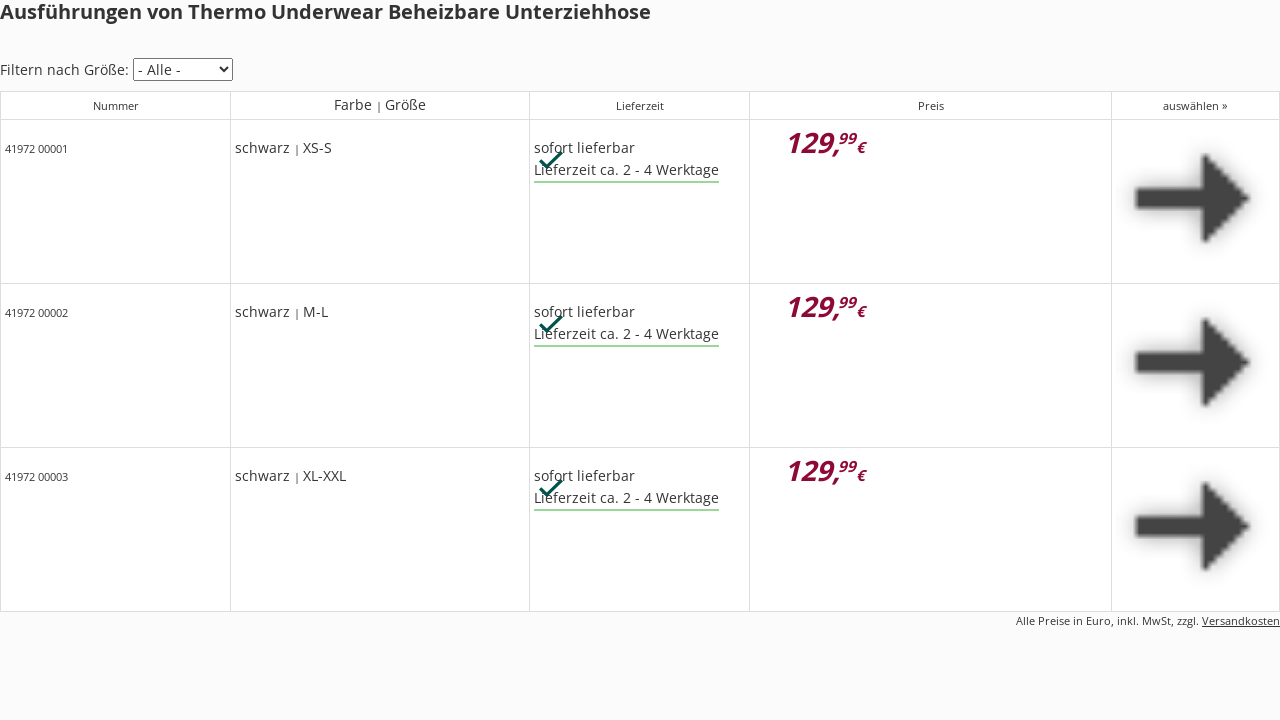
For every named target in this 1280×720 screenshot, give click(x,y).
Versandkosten (1241, 620)
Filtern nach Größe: (64, 69)
